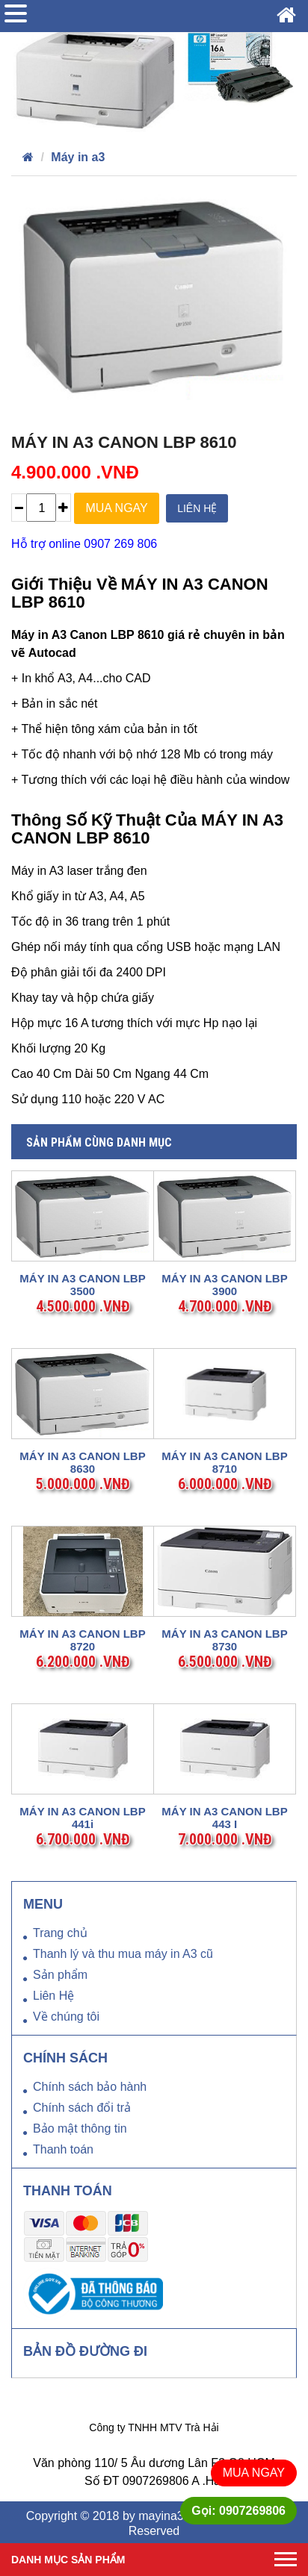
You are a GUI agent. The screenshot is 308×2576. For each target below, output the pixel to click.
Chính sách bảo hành (90, 2086)
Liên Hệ (53, 1995)
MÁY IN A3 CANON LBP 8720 (82, 1640)
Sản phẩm (60, 1974)
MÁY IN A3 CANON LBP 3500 (82, 1284)
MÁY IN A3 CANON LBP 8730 (224, 1640)
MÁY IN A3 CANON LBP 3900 (224, 1284)
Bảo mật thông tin (80, 2128)
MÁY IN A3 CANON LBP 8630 (82, 1462)
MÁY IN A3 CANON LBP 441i (82, 1817)
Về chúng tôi (66, 2016)
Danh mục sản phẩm (68, 2560)
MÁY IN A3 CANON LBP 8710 (224, 1462)
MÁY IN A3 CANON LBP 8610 (124, 442)
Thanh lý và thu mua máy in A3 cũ (123, 1953)
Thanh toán (63, 2149)
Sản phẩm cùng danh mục (99, 1142)
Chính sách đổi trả (82, 2107)
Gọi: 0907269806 (238, 2510)
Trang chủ (60, 1933)
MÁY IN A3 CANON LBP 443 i (224, 1817)
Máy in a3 (78, 157)
